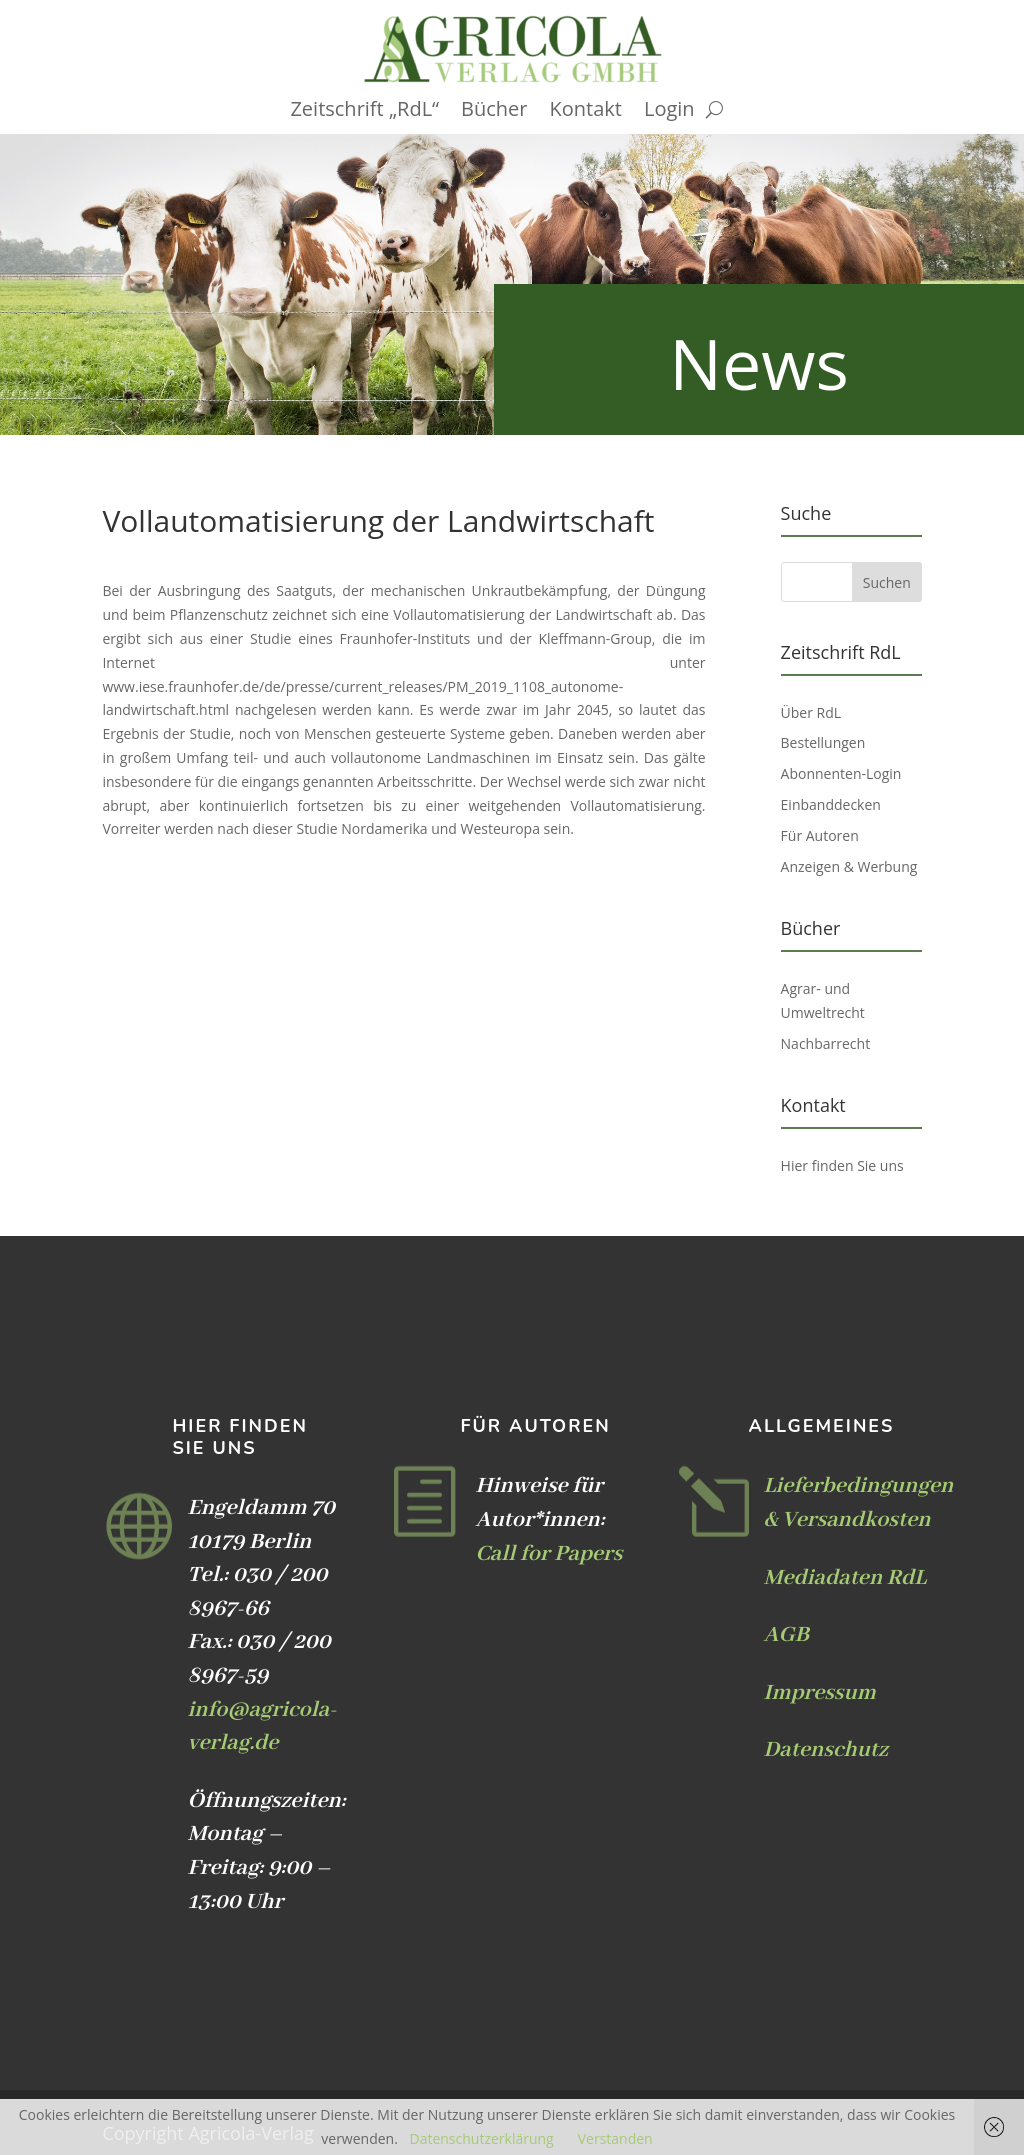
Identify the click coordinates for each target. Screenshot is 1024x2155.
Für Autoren (820, 835)
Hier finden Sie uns (842, 1165)
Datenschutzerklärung (481, 2138)
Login (669, 112)
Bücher (494, 112)
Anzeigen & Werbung (849, 866)
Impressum (820, 1693)
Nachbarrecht (826, 1043)
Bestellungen (823, 742)
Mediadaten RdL (845, 1578)
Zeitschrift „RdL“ (364, 112)
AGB (786, 1635)
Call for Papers (548, 1554)
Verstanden (615, 2138)
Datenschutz (826, 1750)
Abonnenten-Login (841, 773)
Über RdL (811, 712)
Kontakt (586, 112)
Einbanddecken (831, 804)
